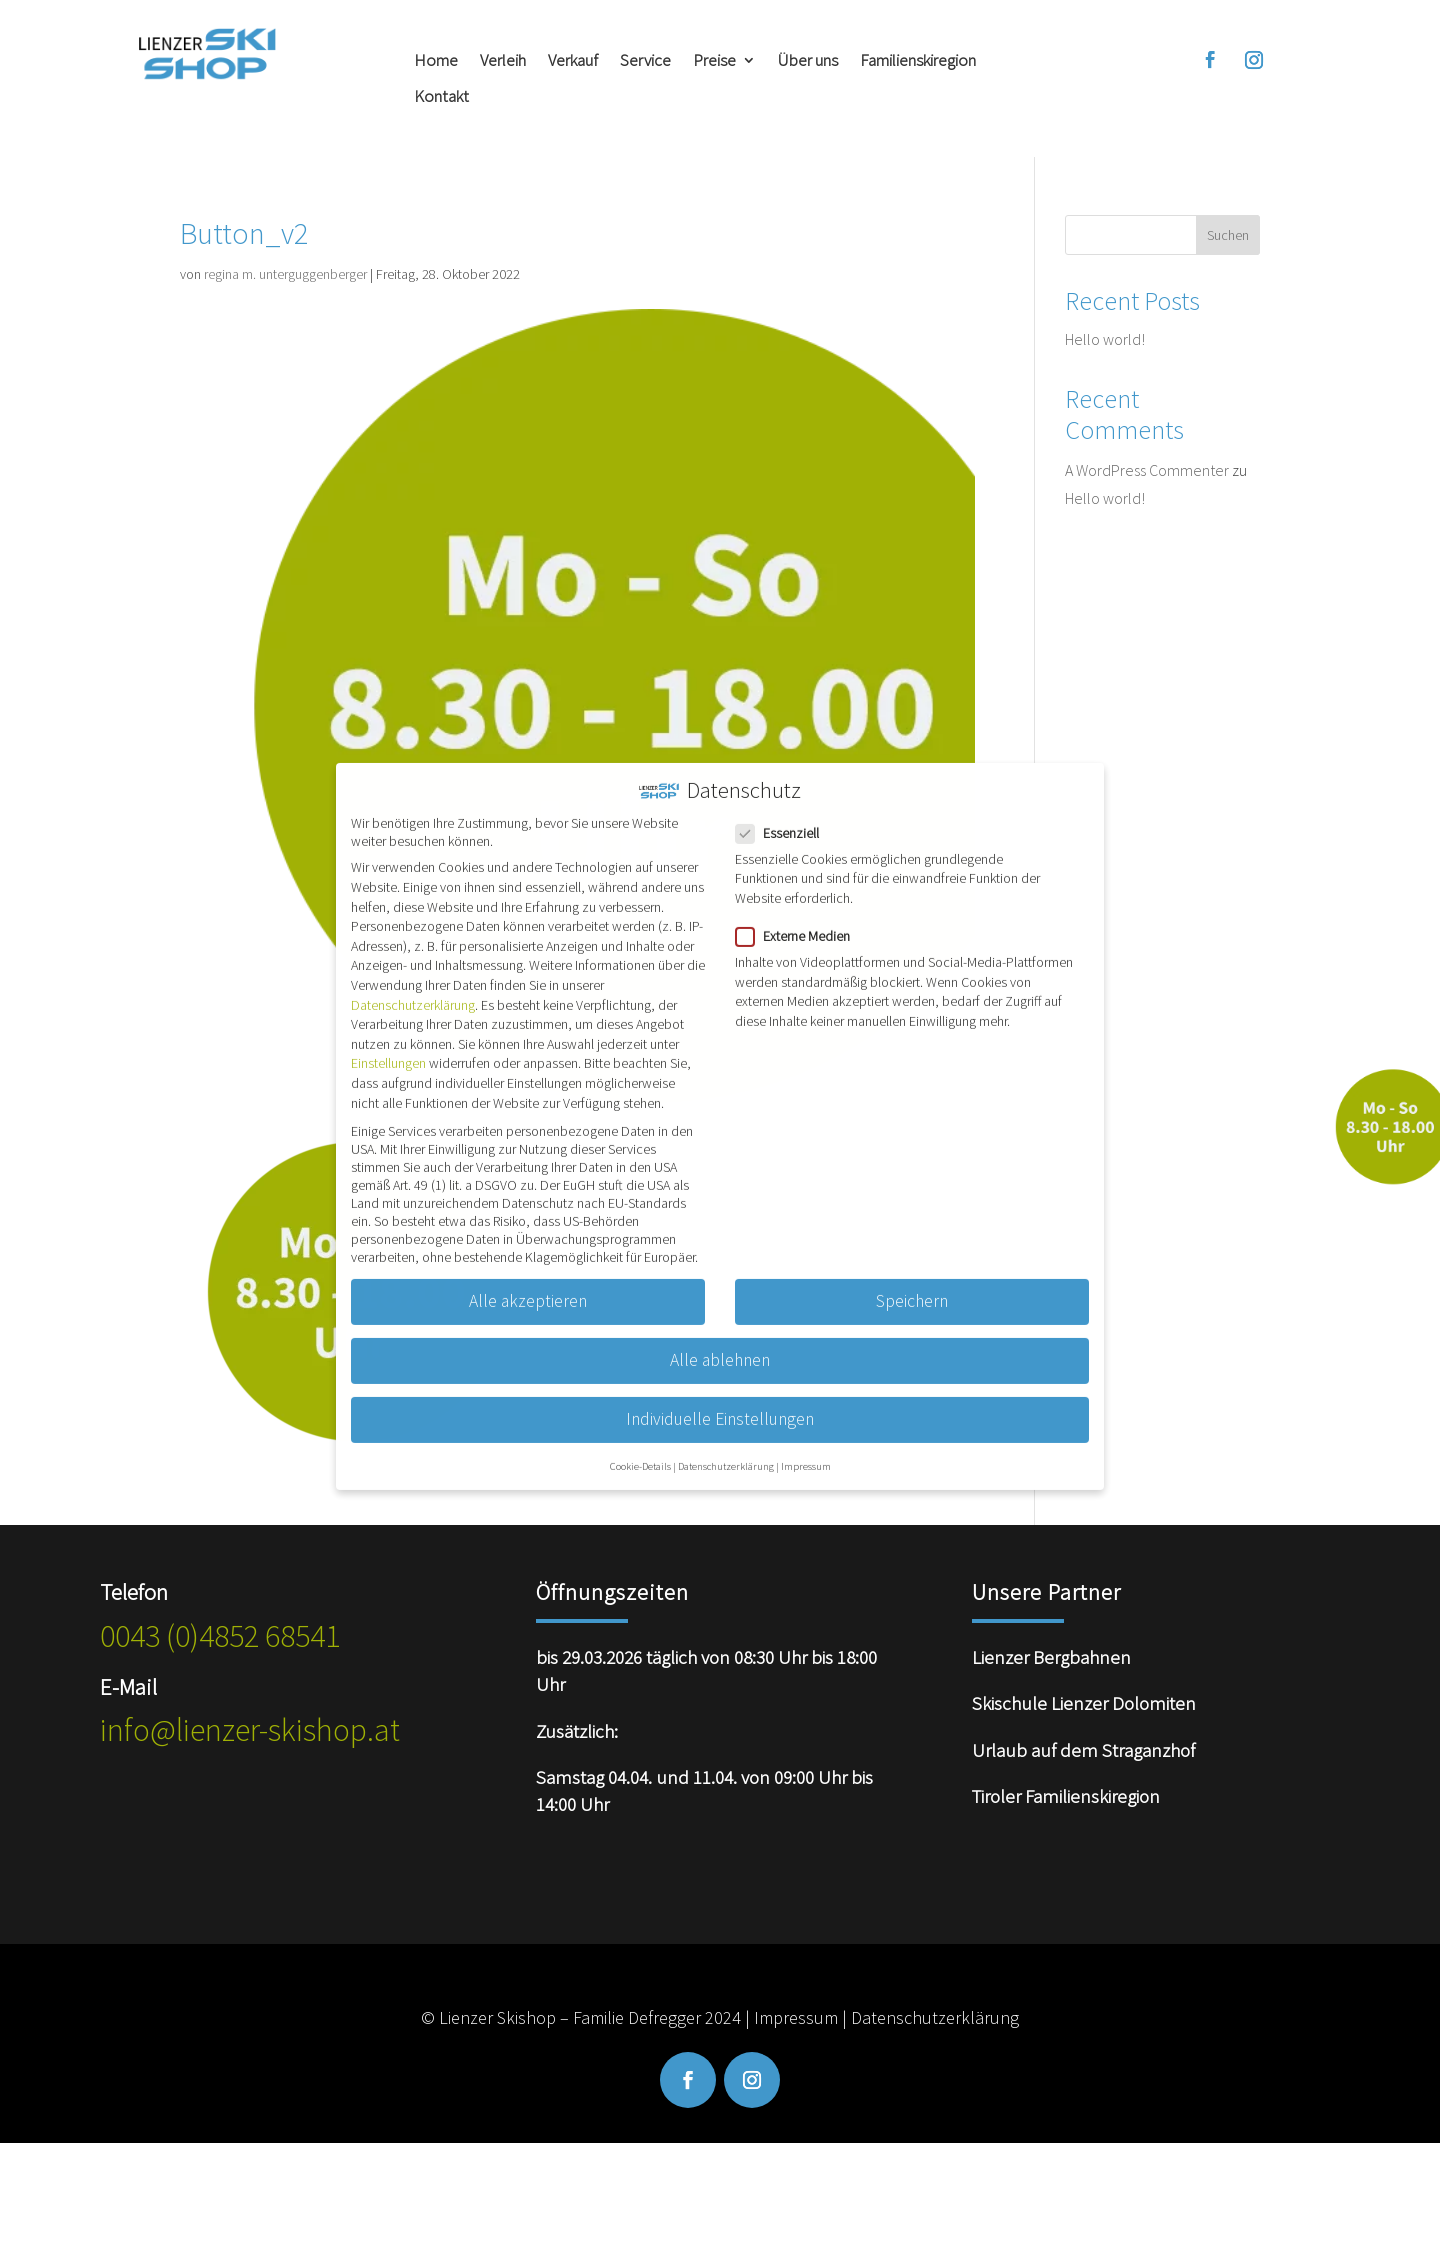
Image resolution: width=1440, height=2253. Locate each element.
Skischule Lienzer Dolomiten (1084, 1703)
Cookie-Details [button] (640, 1448)
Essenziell (785, 815)
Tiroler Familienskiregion (1066, 1796)
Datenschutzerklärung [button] (726, 1448)
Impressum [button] (806, 1448)
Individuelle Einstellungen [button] (720, 1401)
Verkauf (573, 60)
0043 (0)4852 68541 (220, 1636)
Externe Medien (801, 918)
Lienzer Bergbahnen (1051, 1657)
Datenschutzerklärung (935, 2017)
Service (645, 60)
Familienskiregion (918, 60)
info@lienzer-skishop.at (250, 1730)
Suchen (1228, 235)
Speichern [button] (912, 1283)
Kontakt (441, 96)
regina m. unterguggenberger (285, 274)
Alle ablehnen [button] (720, 1342)
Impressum (796, 2017)
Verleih (503, 60)
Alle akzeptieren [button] (528, 1283)
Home (436, 60)
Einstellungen (388, 1046)
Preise (714, 60)
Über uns (808, 60)
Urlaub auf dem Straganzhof (1083, 1750)
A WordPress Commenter (1147, 470)
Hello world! (1105, 339)
